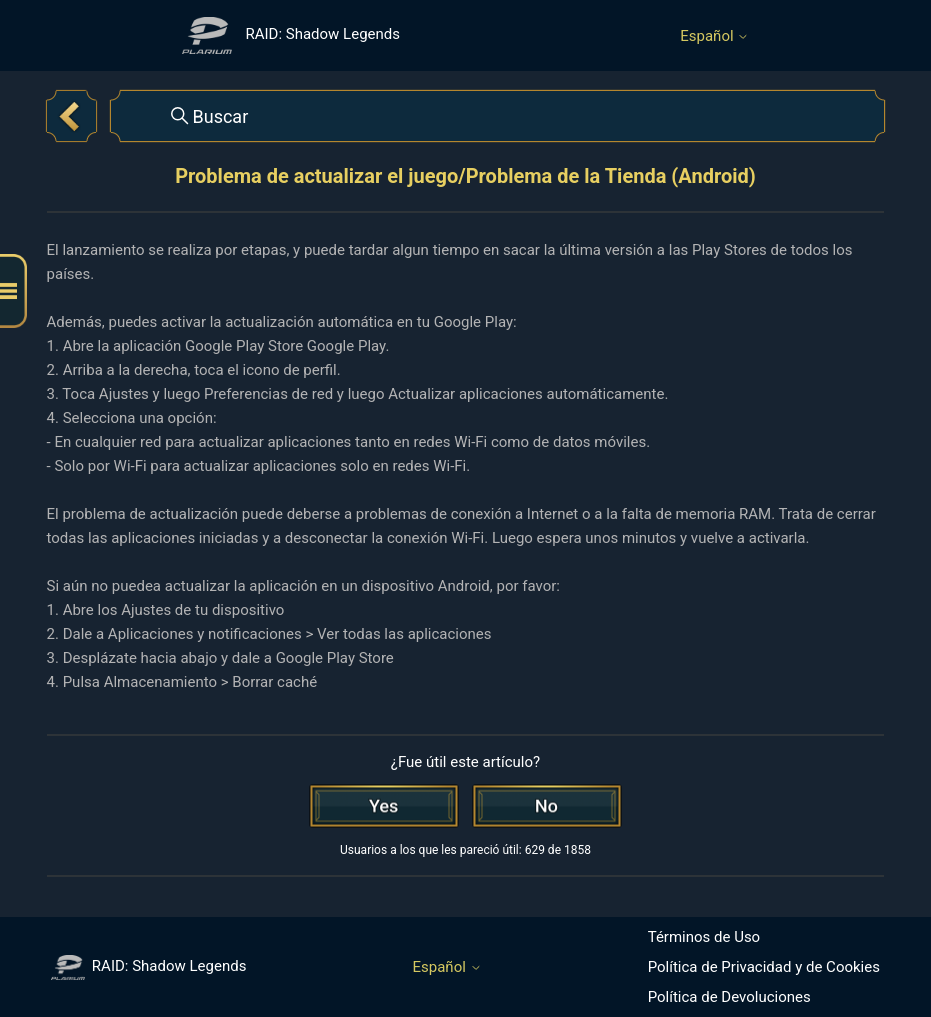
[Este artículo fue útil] (384, 806)
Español (714, 36)
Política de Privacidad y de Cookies (764, 967)
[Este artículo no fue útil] (547, 806)
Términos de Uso (704, 937)
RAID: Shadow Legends (148, 966)
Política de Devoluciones (729, 997)
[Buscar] (498, 116)
